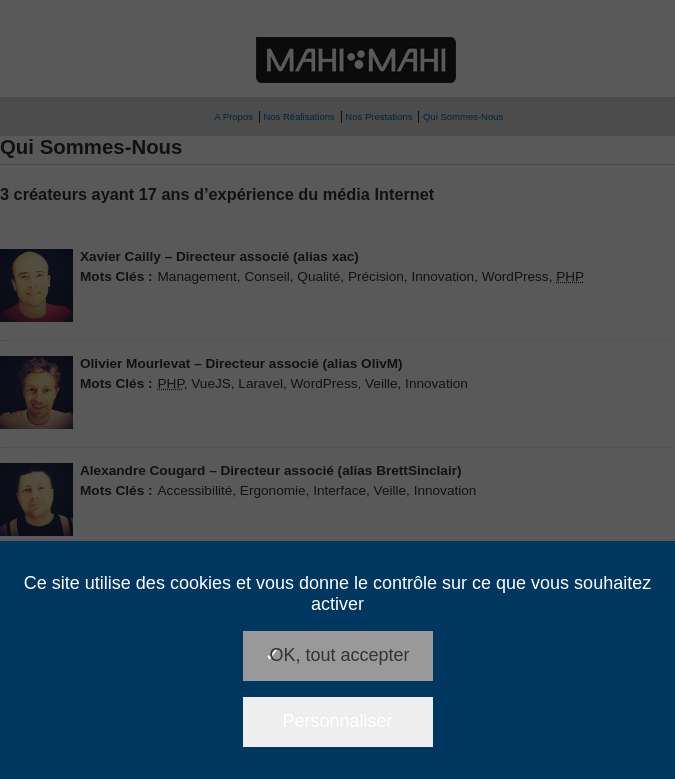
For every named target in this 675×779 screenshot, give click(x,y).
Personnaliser (337, 721)
